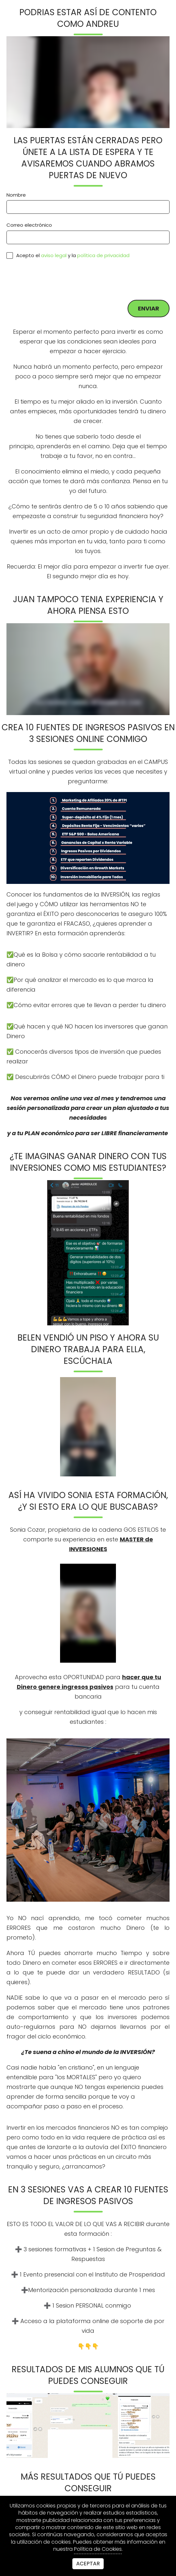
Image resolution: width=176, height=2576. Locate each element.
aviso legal (54, 255)
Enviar (148, 308)
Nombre (16, 194)
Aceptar (88, 2563)
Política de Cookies (98, 2549)
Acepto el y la (67, 255)
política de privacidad (103, 255)
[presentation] (55, 279)
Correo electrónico (29, 225)
